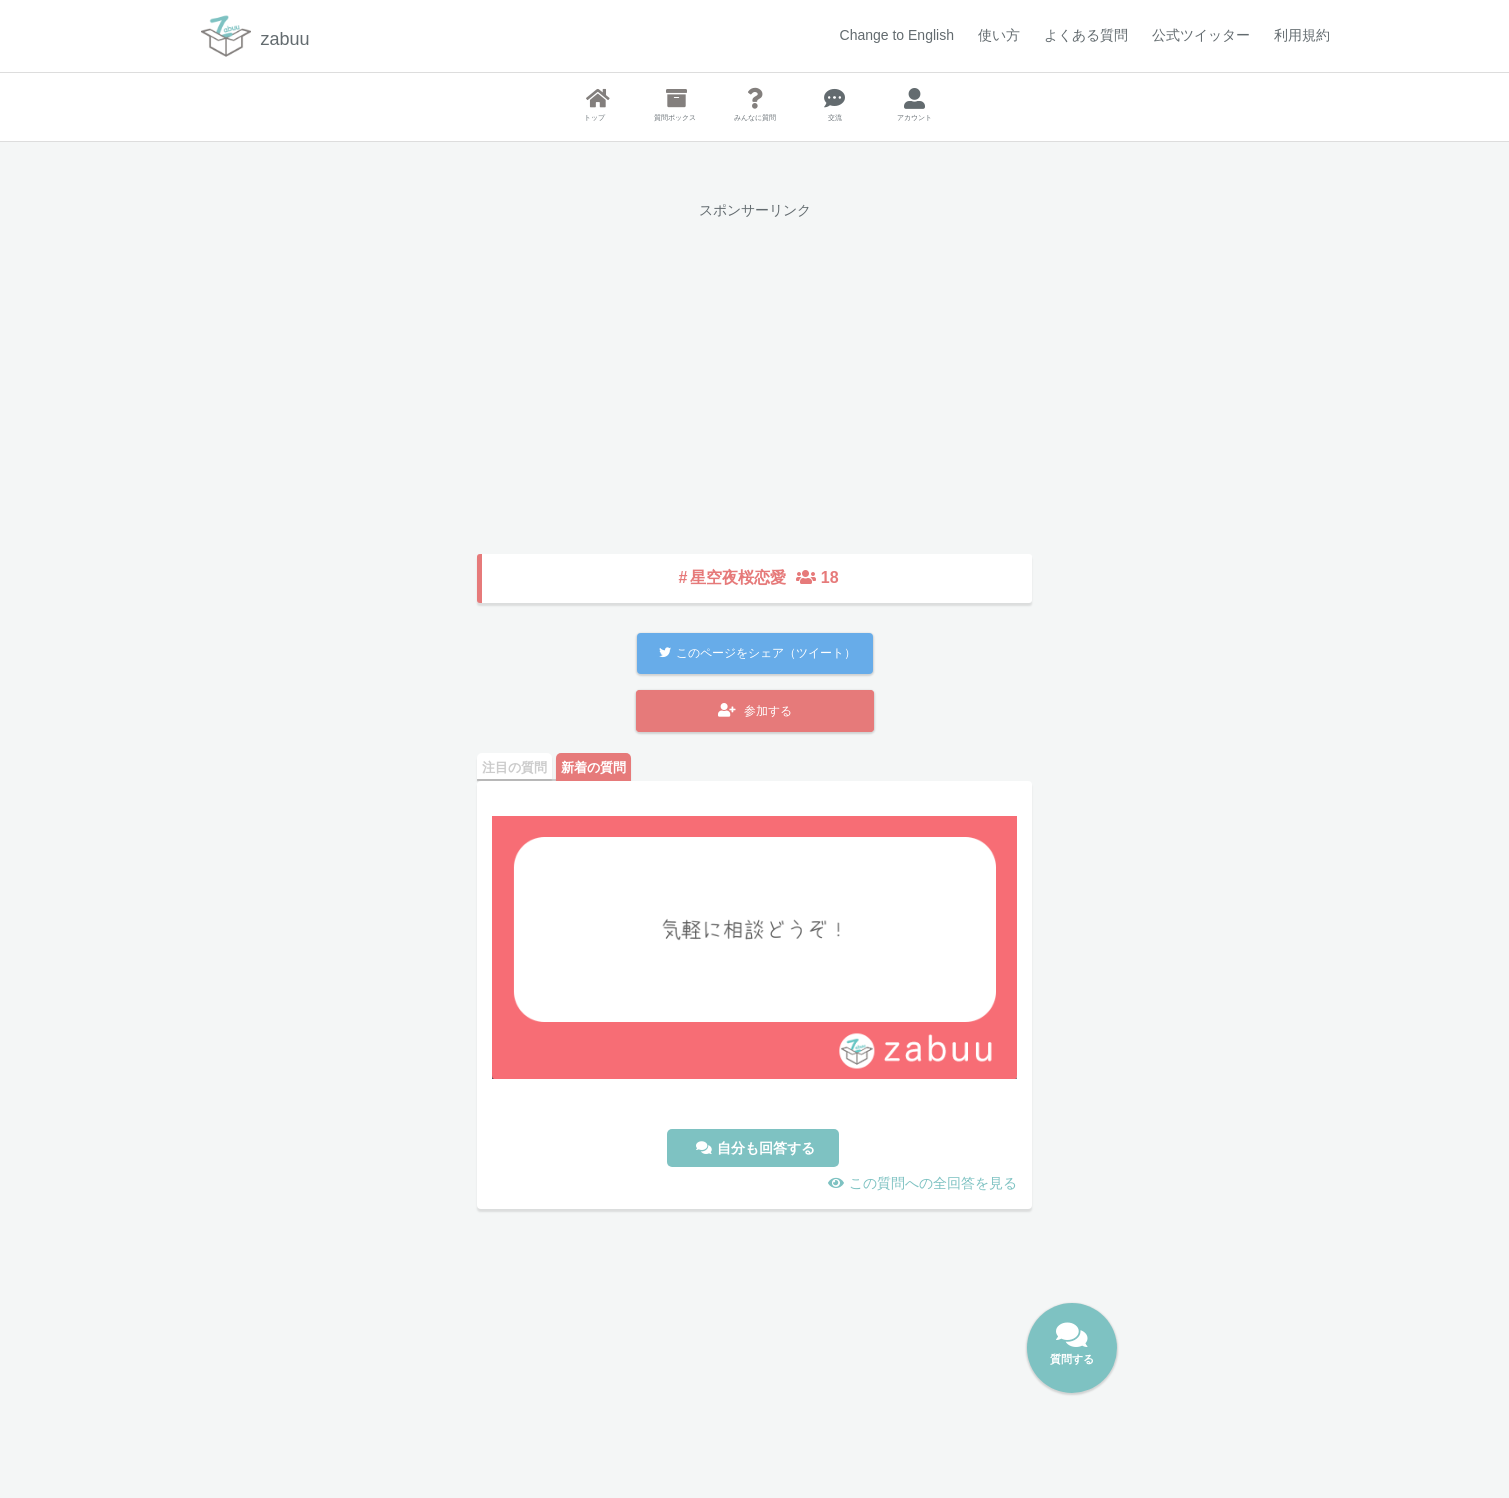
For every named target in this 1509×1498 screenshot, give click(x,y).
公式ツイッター (1201, 35)
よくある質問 (1086, 35)
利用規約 (1302, 35)
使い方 (999, 35)
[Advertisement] (754, 372)
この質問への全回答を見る (933, 1183)
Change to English (897, 35)
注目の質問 (514, 767)
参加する (755, 710)
